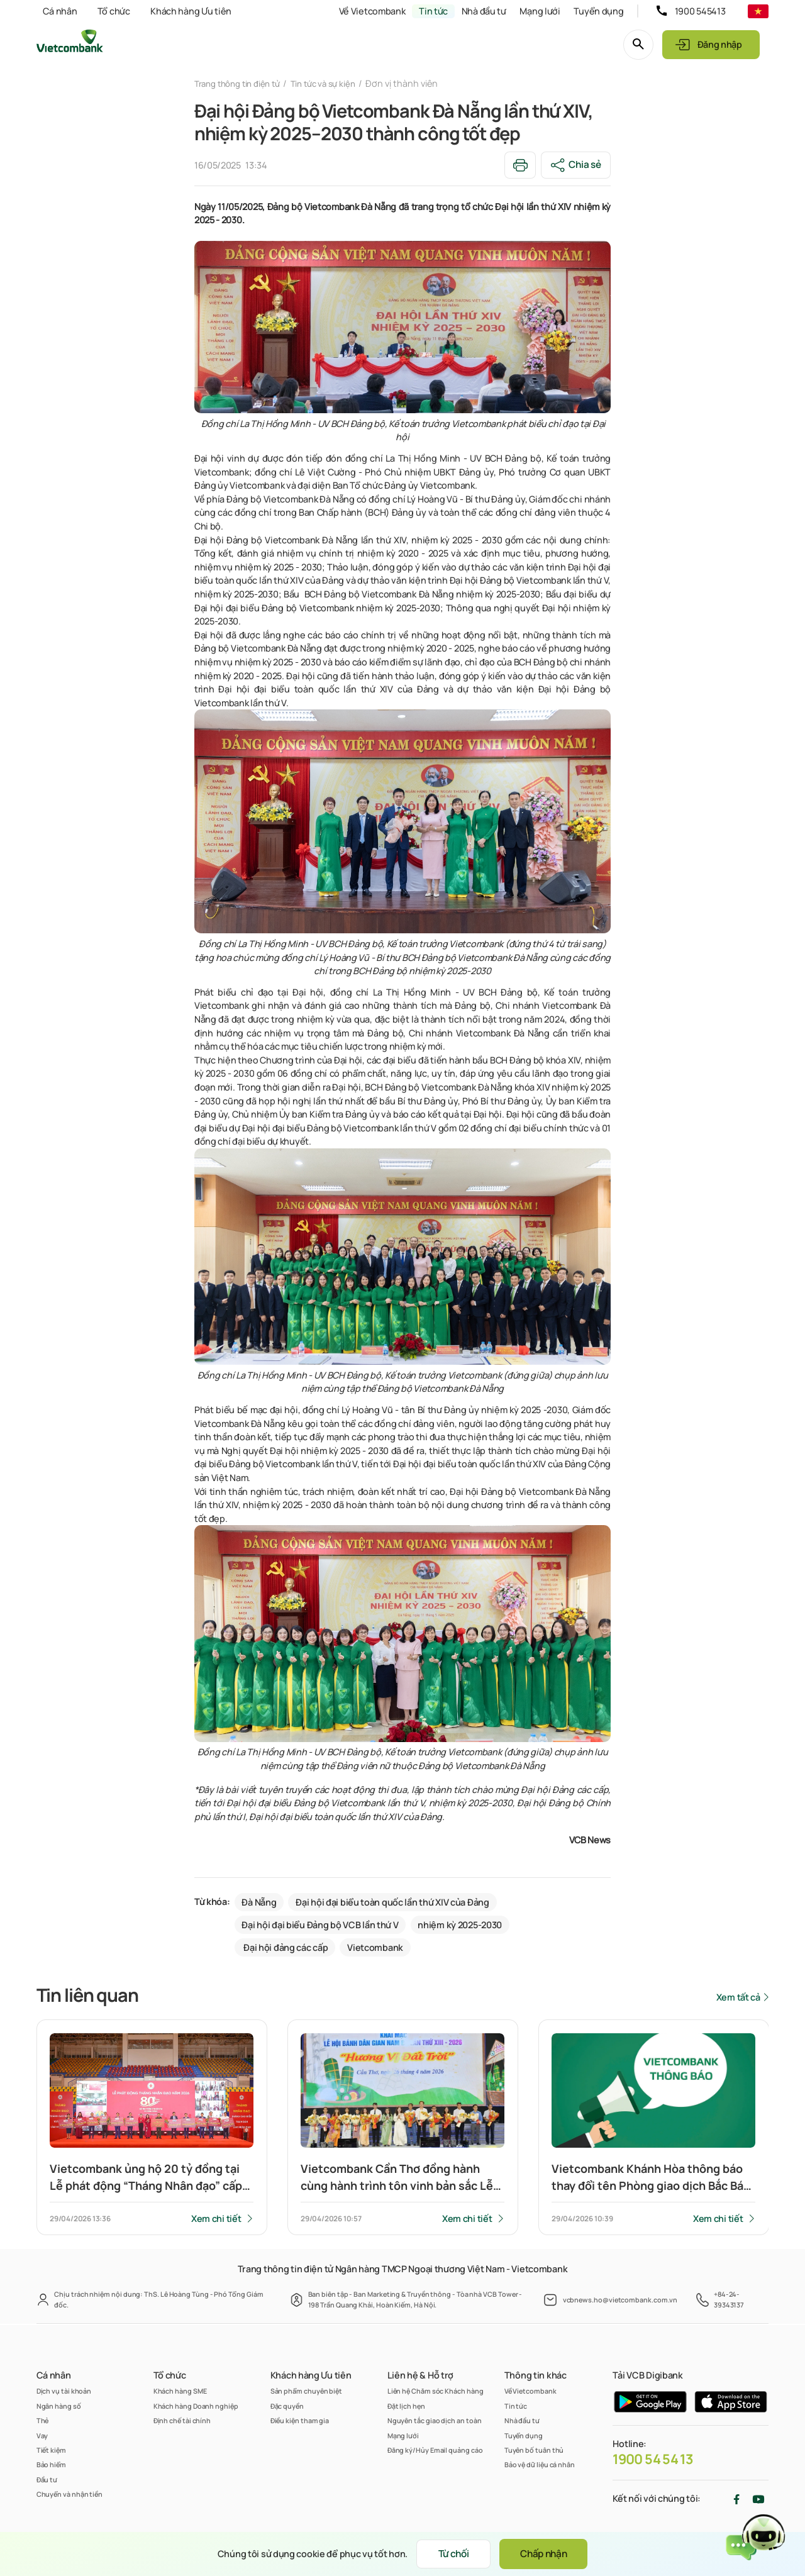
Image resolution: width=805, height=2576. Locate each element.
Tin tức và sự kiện (336, 83)
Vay (42, 2435)
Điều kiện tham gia (300, 2420)
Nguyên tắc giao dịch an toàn (434, 2420)
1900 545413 (700, 11)
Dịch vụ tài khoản (64, 2391)
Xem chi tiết (216, 2220)
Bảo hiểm (51, 2464)
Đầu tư (47, 2479)
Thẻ (42, 2420)
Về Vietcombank (372, 11)
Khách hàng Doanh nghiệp (195, 2406)
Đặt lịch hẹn (406, 2406)
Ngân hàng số (58, 2406)
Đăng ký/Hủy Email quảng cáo (435, 2450)
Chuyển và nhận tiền (69, 2494)
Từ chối (449, 2554)
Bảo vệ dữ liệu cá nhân (539, 2464)
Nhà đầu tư (484, 11)
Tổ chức (113, 11)
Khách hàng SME (180, 2391)
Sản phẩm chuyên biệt (306, 2391)
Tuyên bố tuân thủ (534, 2450)
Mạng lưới (539, 11)
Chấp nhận (550, 2554)
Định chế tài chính (182, 2420)
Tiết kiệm (51, 2450)
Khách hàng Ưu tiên (190, 11)
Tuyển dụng (598, 11)
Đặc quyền (287, 2406)
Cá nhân (60, 11)
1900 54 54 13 (653, 2459)
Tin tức (433, 11)
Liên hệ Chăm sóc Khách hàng (435, 2391)
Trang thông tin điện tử (241, 83)
